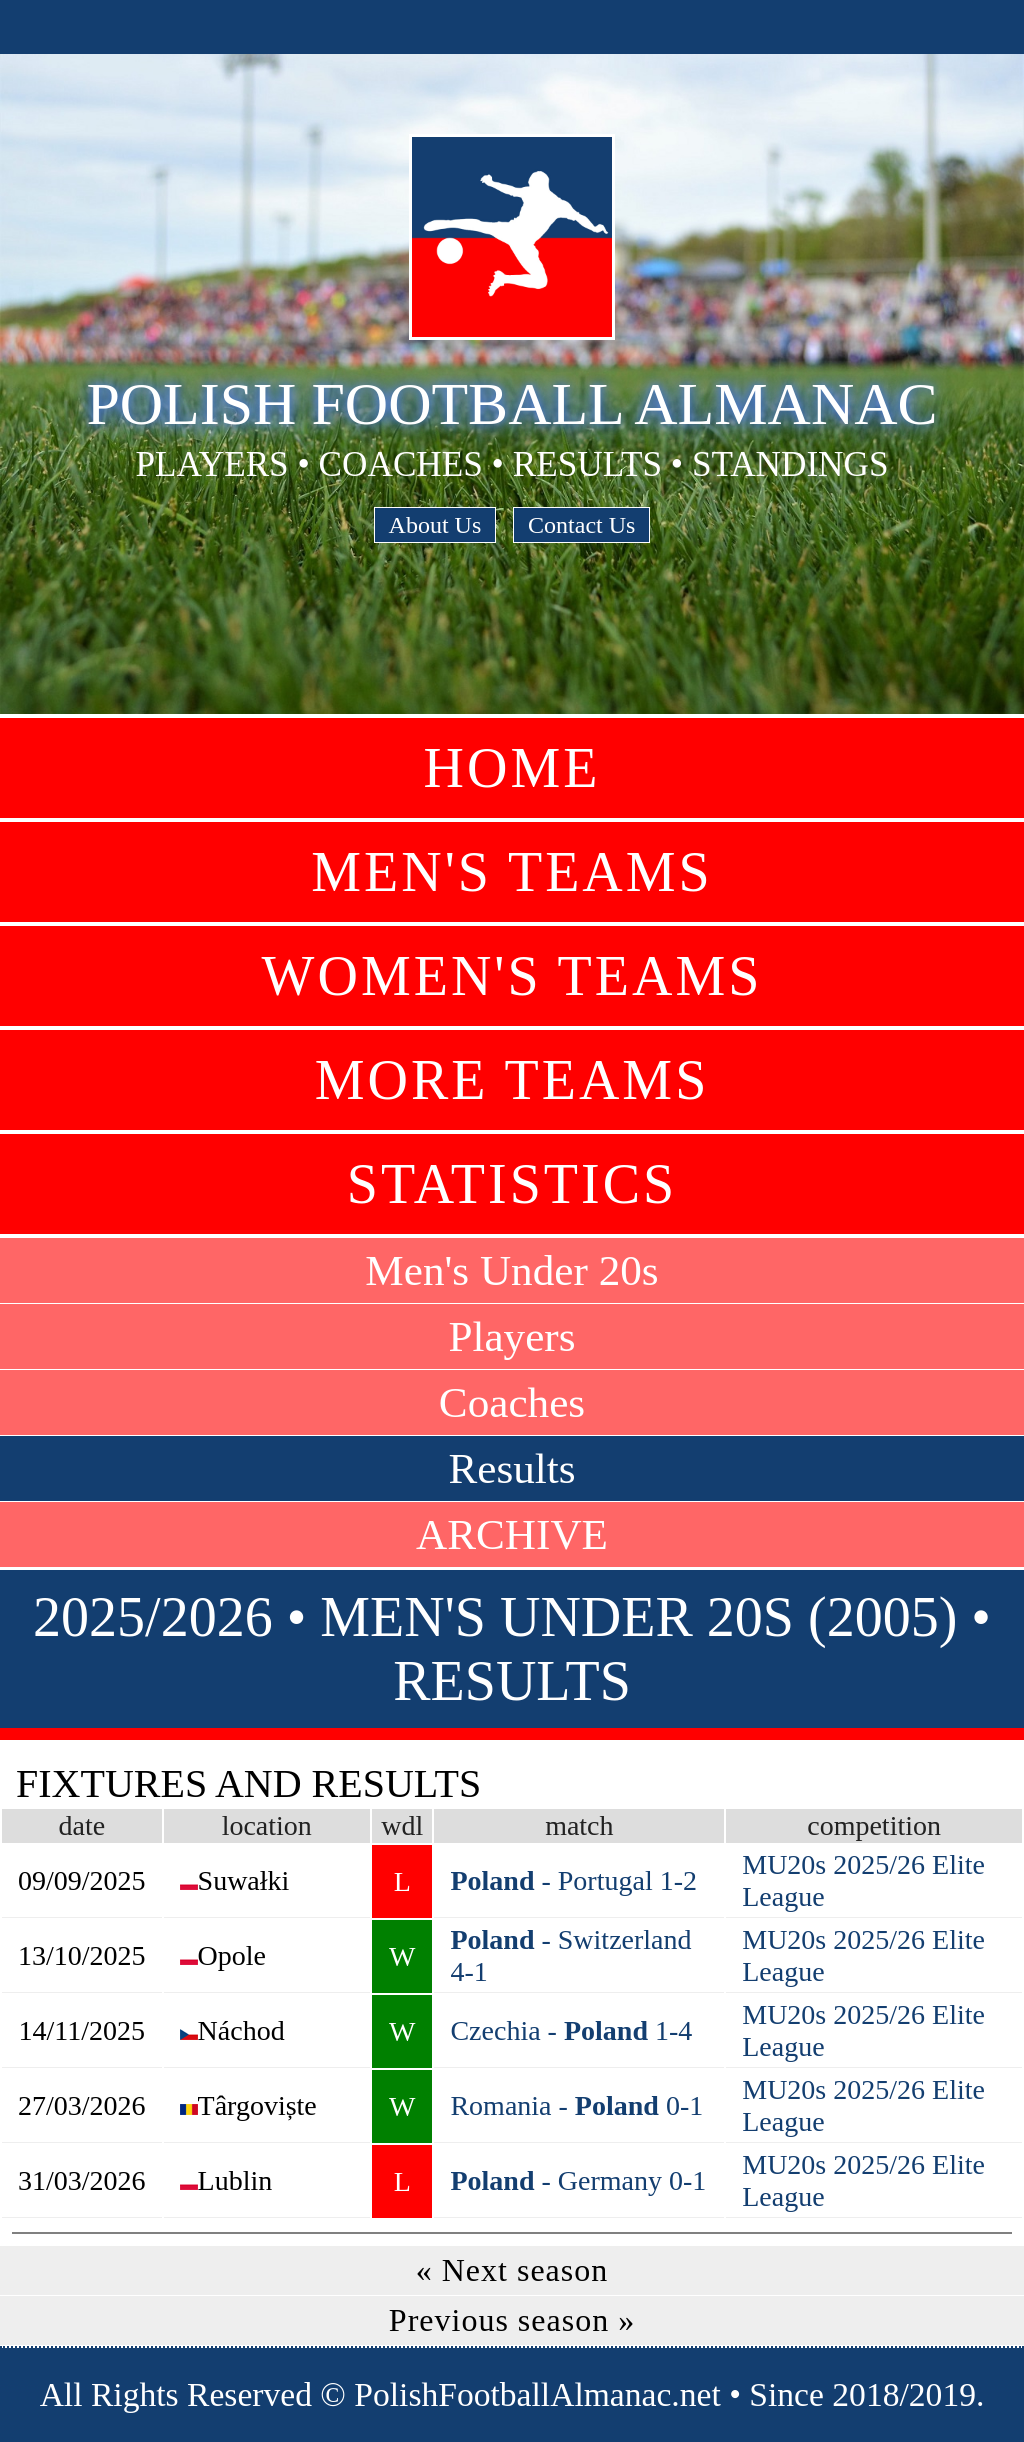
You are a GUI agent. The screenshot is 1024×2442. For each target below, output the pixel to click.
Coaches (512, 1402)
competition (874, 1825)
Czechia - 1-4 (571, 2030)
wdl (402, 1825)
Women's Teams (512, 976)
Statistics (512, 1184)
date (81, 1825)
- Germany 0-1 (578, 2180)
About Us (435, 525)
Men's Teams (511, 872)
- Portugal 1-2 (573, 1880)
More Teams (512, 1080)
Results (511, 1468)
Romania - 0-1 (576, 2105)
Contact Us (581, 525)
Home (512, 768)
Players (511, 1336)
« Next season (512, 2270)
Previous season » (512, 2320)
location (267, 1825)
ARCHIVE (512, 1534)
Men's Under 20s (511, 1270)
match (579, 1825)
